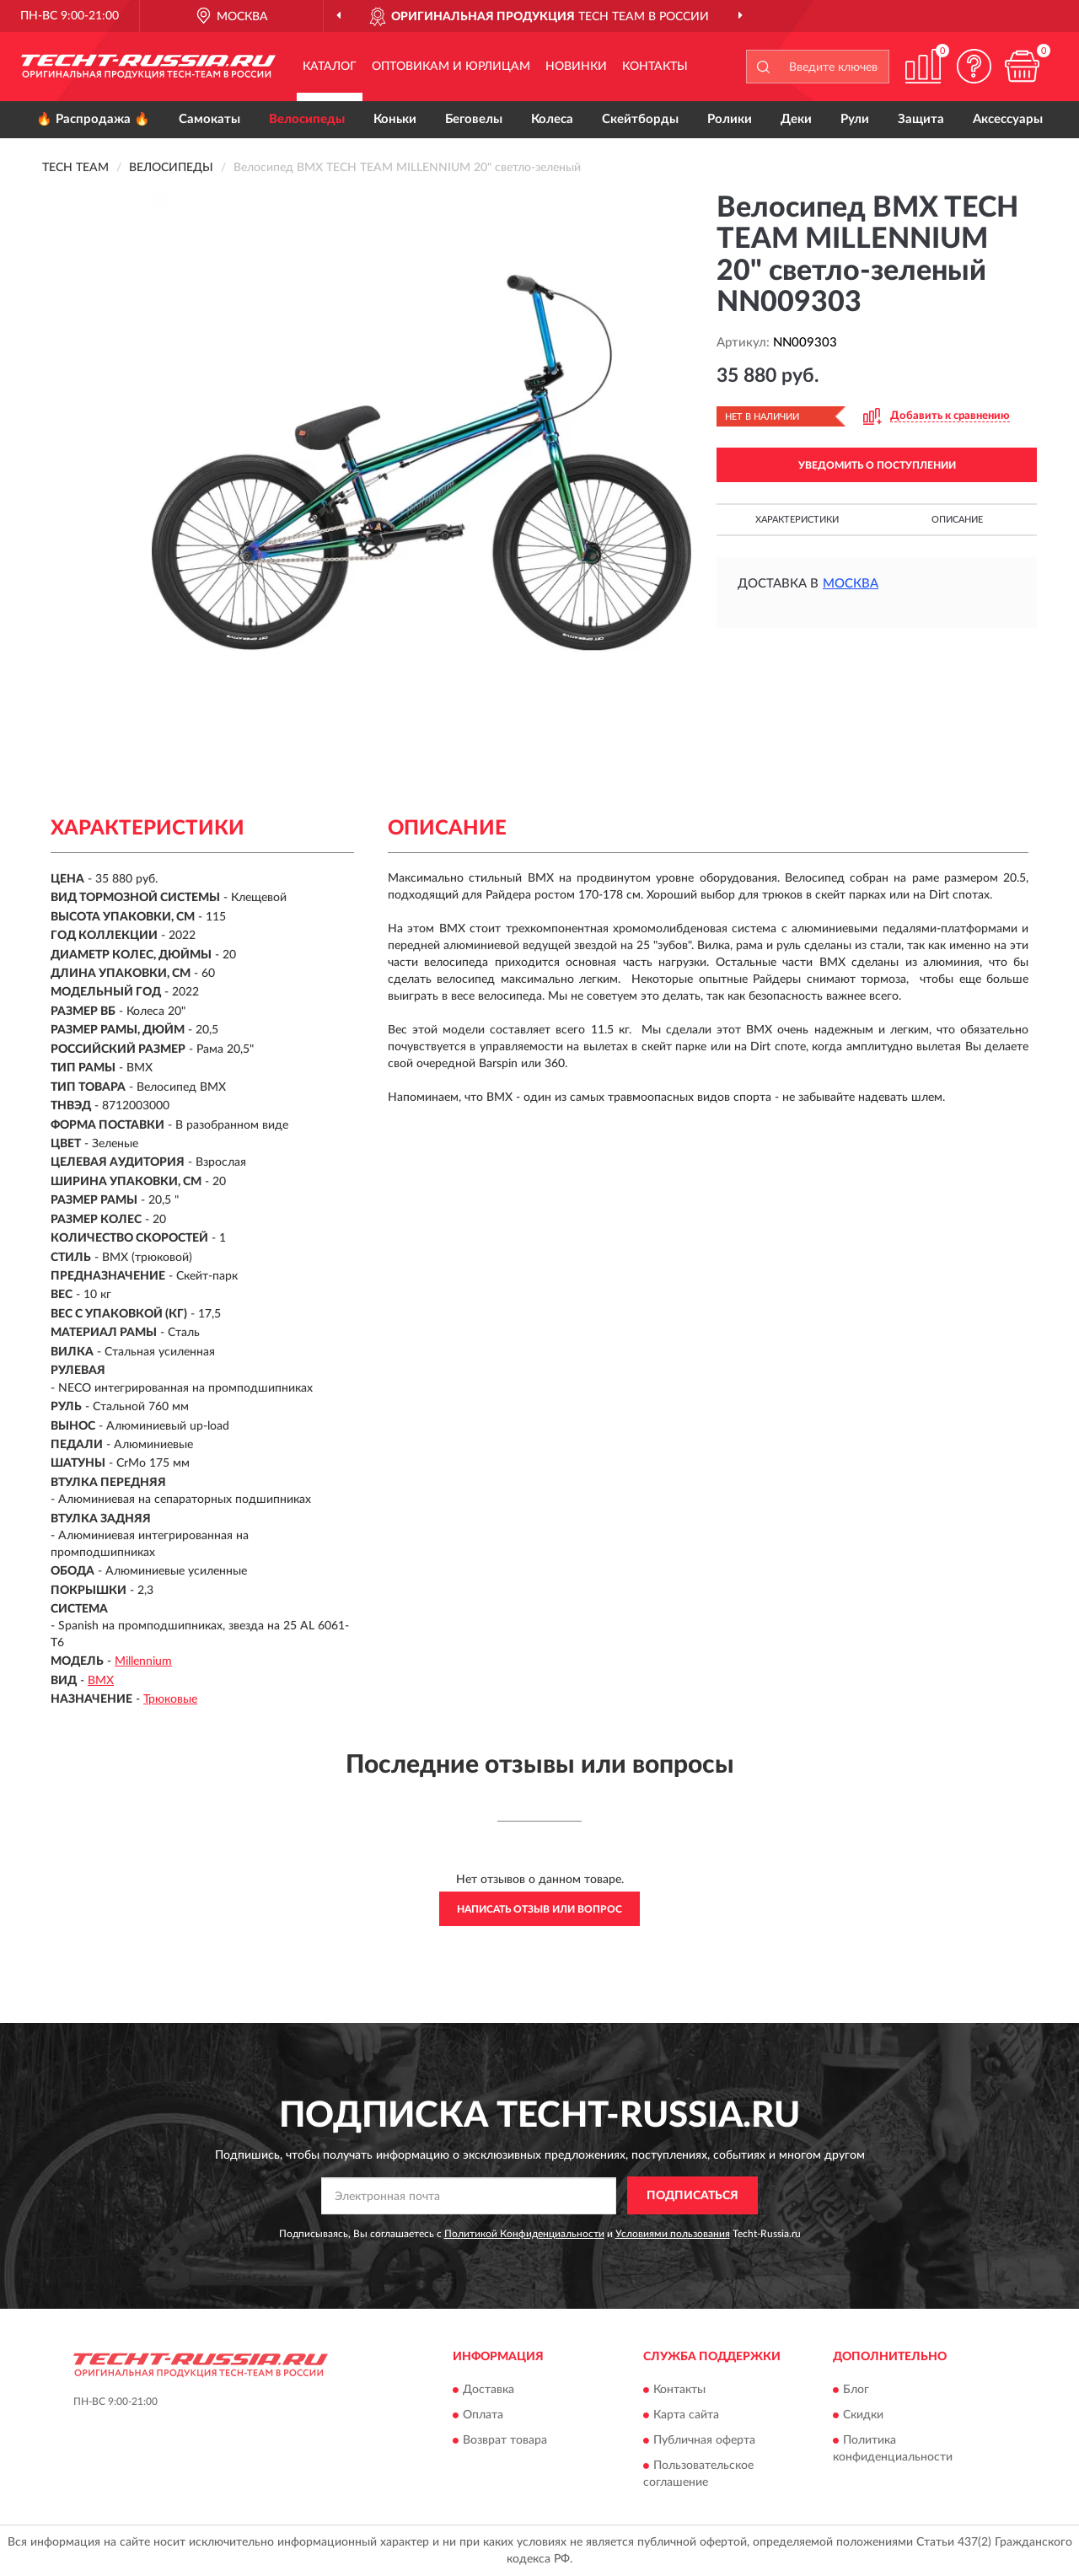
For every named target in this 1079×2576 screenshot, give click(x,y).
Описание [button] (957, 519)
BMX (101, 1681)
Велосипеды (307, 119)
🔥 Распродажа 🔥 (93, 119)
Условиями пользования (672, 2234)
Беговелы (473, 119)
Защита (921, 119)
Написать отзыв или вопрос (539, 1909)
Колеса (552, 119)
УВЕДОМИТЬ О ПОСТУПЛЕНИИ (877, 465)
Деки (796, 119)
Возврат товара (505, 2440)
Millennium (143, 1661)
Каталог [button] (330, 66)
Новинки (576, 66)
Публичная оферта (704, 2440)
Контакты (655, 66)
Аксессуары (1008, 119)
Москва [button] (850, 583)
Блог (856, 2390)
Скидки (863, 2415)
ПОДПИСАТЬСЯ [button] (692, 2196)
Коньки (394, 119)
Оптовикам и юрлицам (451, 66)
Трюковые (170, 1699)
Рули (854, 119)
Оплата (483, 2415)
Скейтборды (640, 119)
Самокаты (209, 119)
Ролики (729, 119)
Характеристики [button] (797, 519)
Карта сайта (686, 2415)
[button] (973, 66)
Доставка (488, 2390)
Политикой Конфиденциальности (524, 2234)
